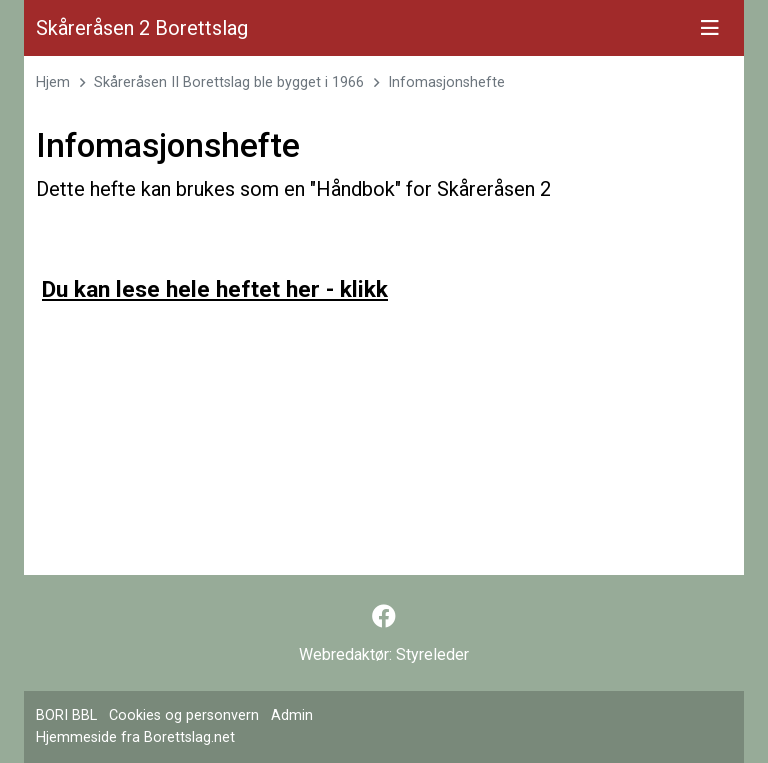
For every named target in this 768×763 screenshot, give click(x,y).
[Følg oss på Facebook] (384, 617)
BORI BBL (66, 715)
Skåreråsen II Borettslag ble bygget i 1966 (229, 82)
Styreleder (432, 654)
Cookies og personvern (184, 715)
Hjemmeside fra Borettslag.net (135, 737)
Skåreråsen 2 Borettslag (142, 28)
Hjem (53, 82)
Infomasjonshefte (446, 82)
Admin (292, 715)
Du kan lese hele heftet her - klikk (215, 289)
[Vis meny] (710, 28)
